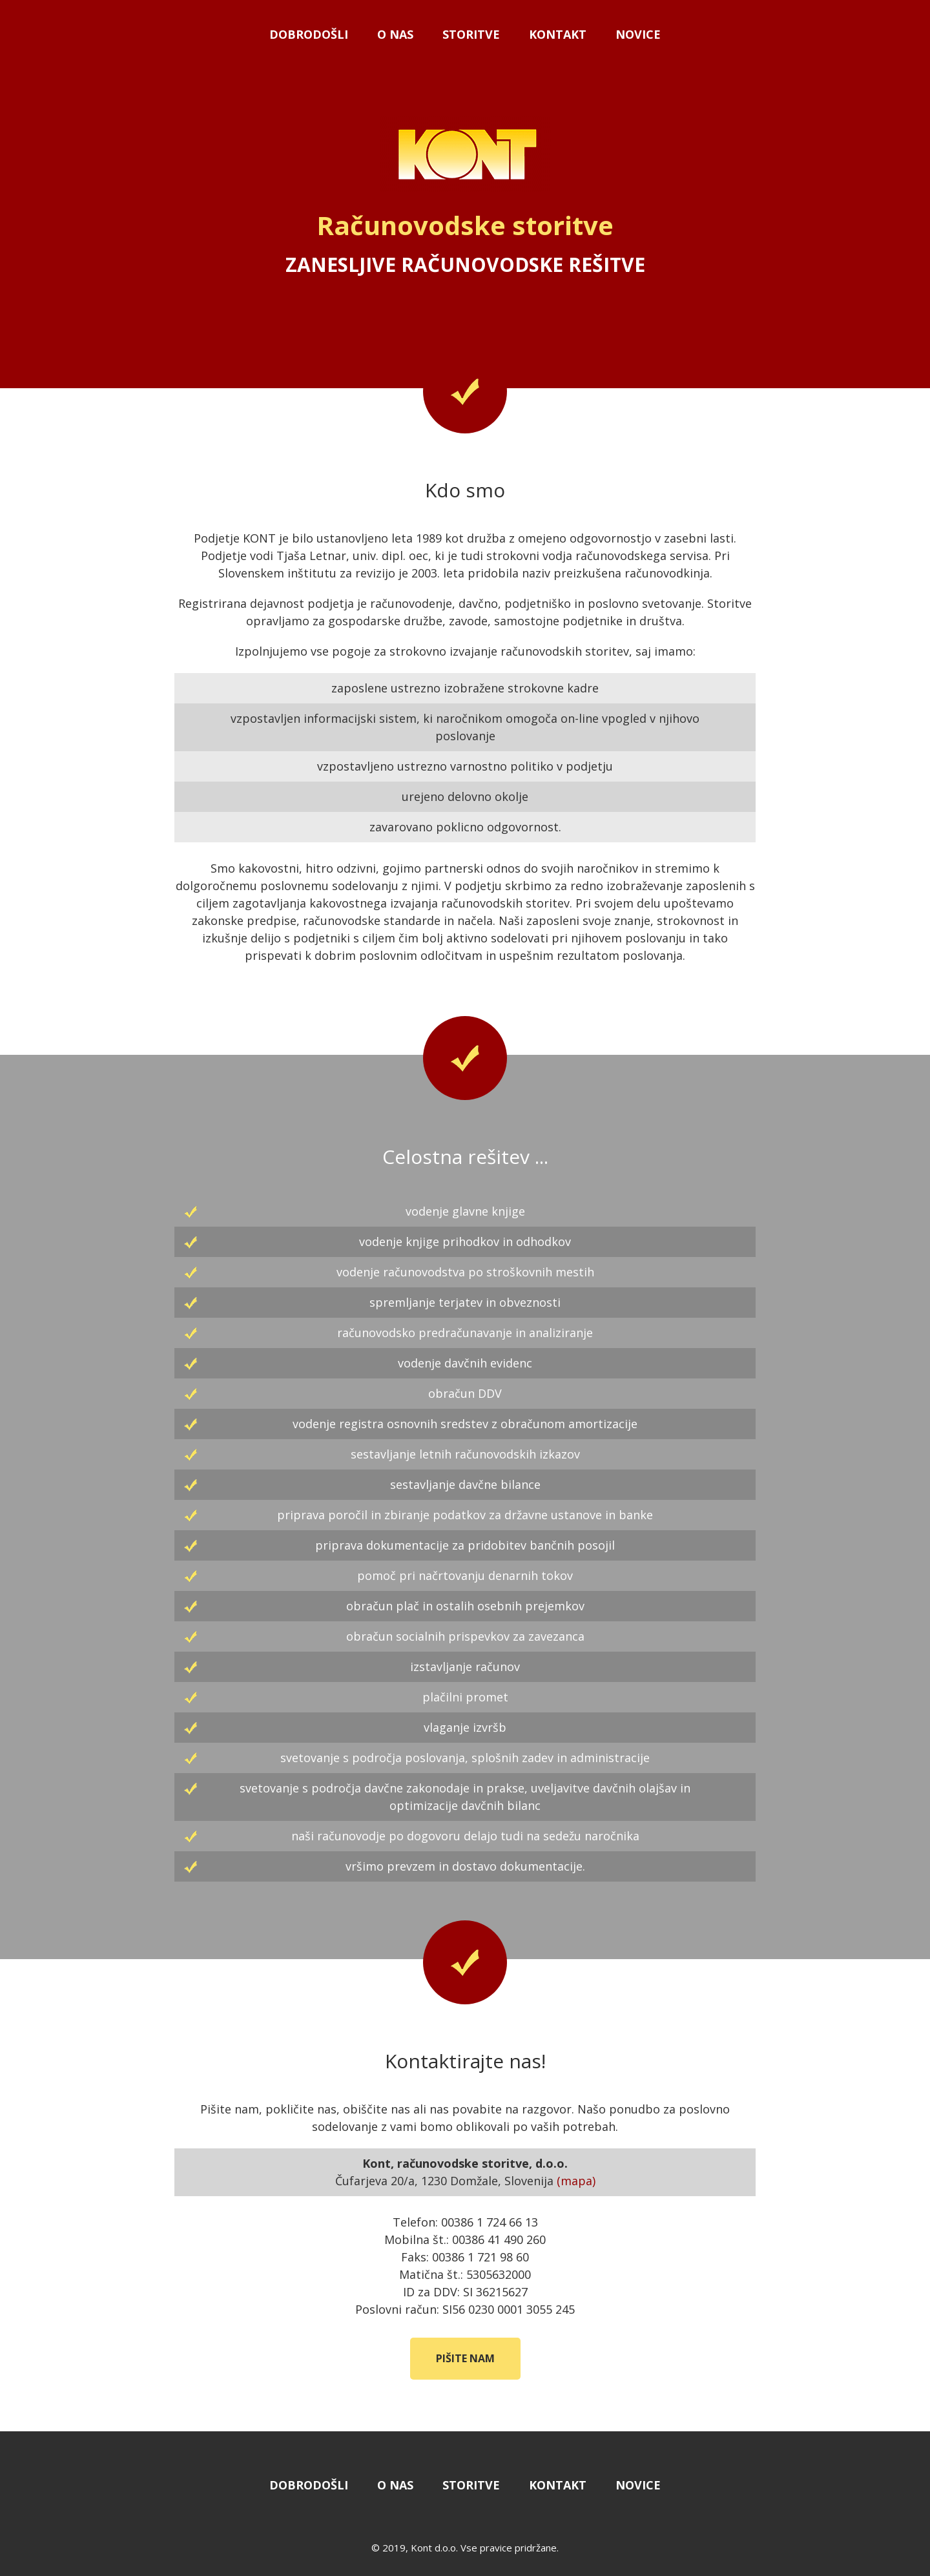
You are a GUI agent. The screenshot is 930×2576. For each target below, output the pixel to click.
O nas (395, 34)
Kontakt (557, 34)
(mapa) (576, 2180)
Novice (638, 34)
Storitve (471, 34)
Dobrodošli (308, 34)
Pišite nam (465, 2358)
